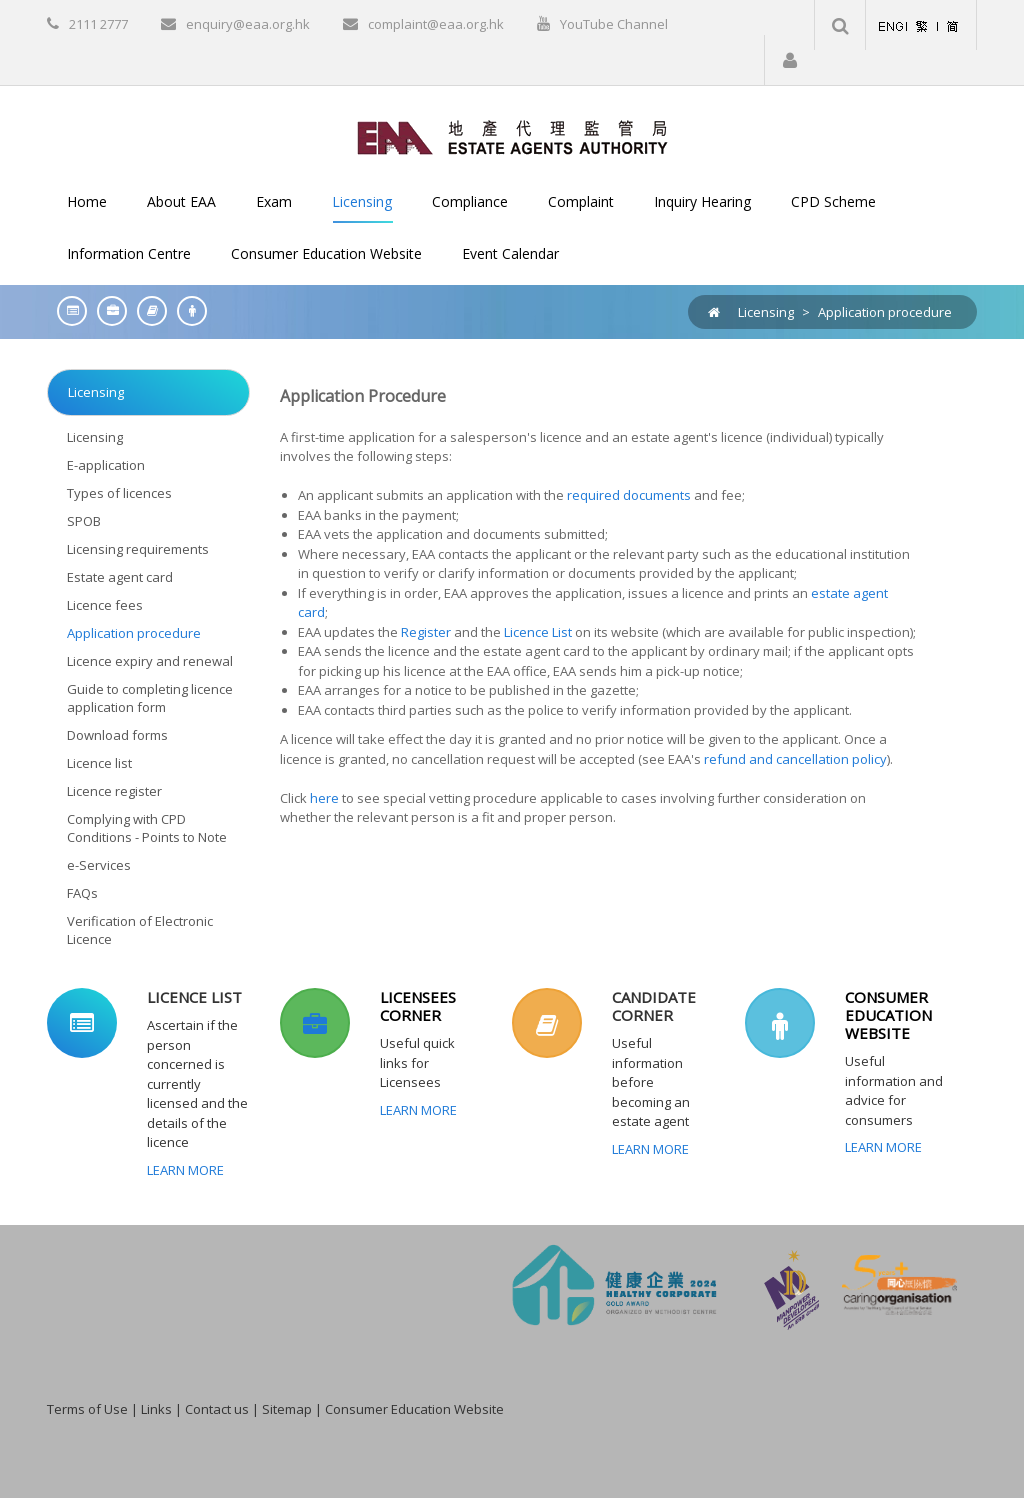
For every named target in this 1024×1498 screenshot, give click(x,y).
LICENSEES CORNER (418, 1006)
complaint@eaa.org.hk (436, 24)
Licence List (536, 632)
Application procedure (885, 312)
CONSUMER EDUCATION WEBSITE (888, 1015)
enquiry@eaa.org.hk (248, 24)
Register (424, 632)
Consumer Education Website (414, 1409)
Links (156, 1409)
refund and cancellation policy (795, 759)
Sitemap (287, 1409)
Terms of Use (87, 1409)
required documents (629, 495)
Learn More (185, 1170)
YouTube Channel (614, 24)
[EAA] (512, 136)
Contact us (217, 1409)
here (324, 798)
